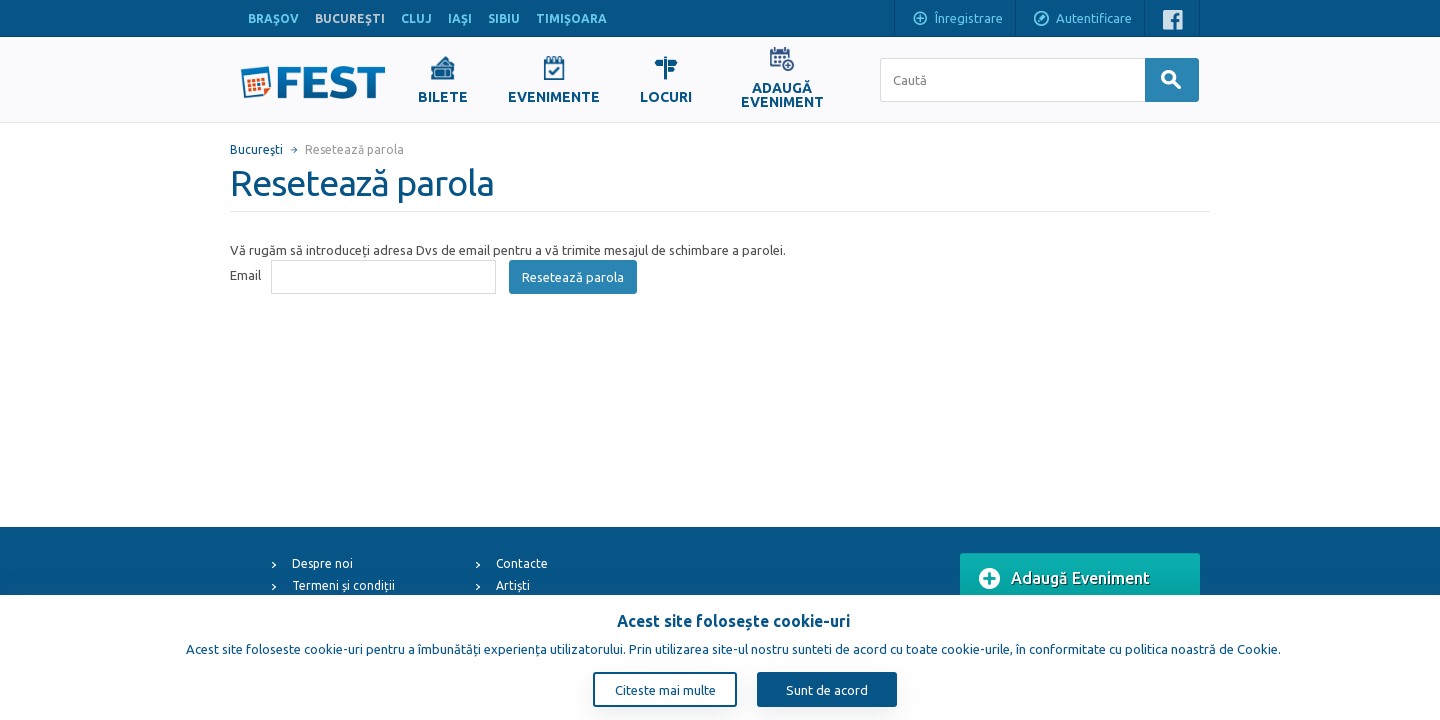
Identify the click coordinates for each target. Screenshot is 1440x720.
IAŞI (460, 18)
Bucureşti (256, 149)
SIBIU (504, 18)
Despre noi (322, 563)
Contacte (522, 563)
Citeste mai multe (665, 690)
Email (245, 275)
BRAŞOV (273, 18)
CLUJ (416, 18)
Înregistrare (957, 20)
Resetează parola (573, 277)
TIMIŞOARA (571, 18)
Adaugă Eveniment (1064, 579)
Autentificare (1082, 20)
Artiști (513, 585)
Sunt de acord (827, 690)
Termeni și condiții (343, 585)
